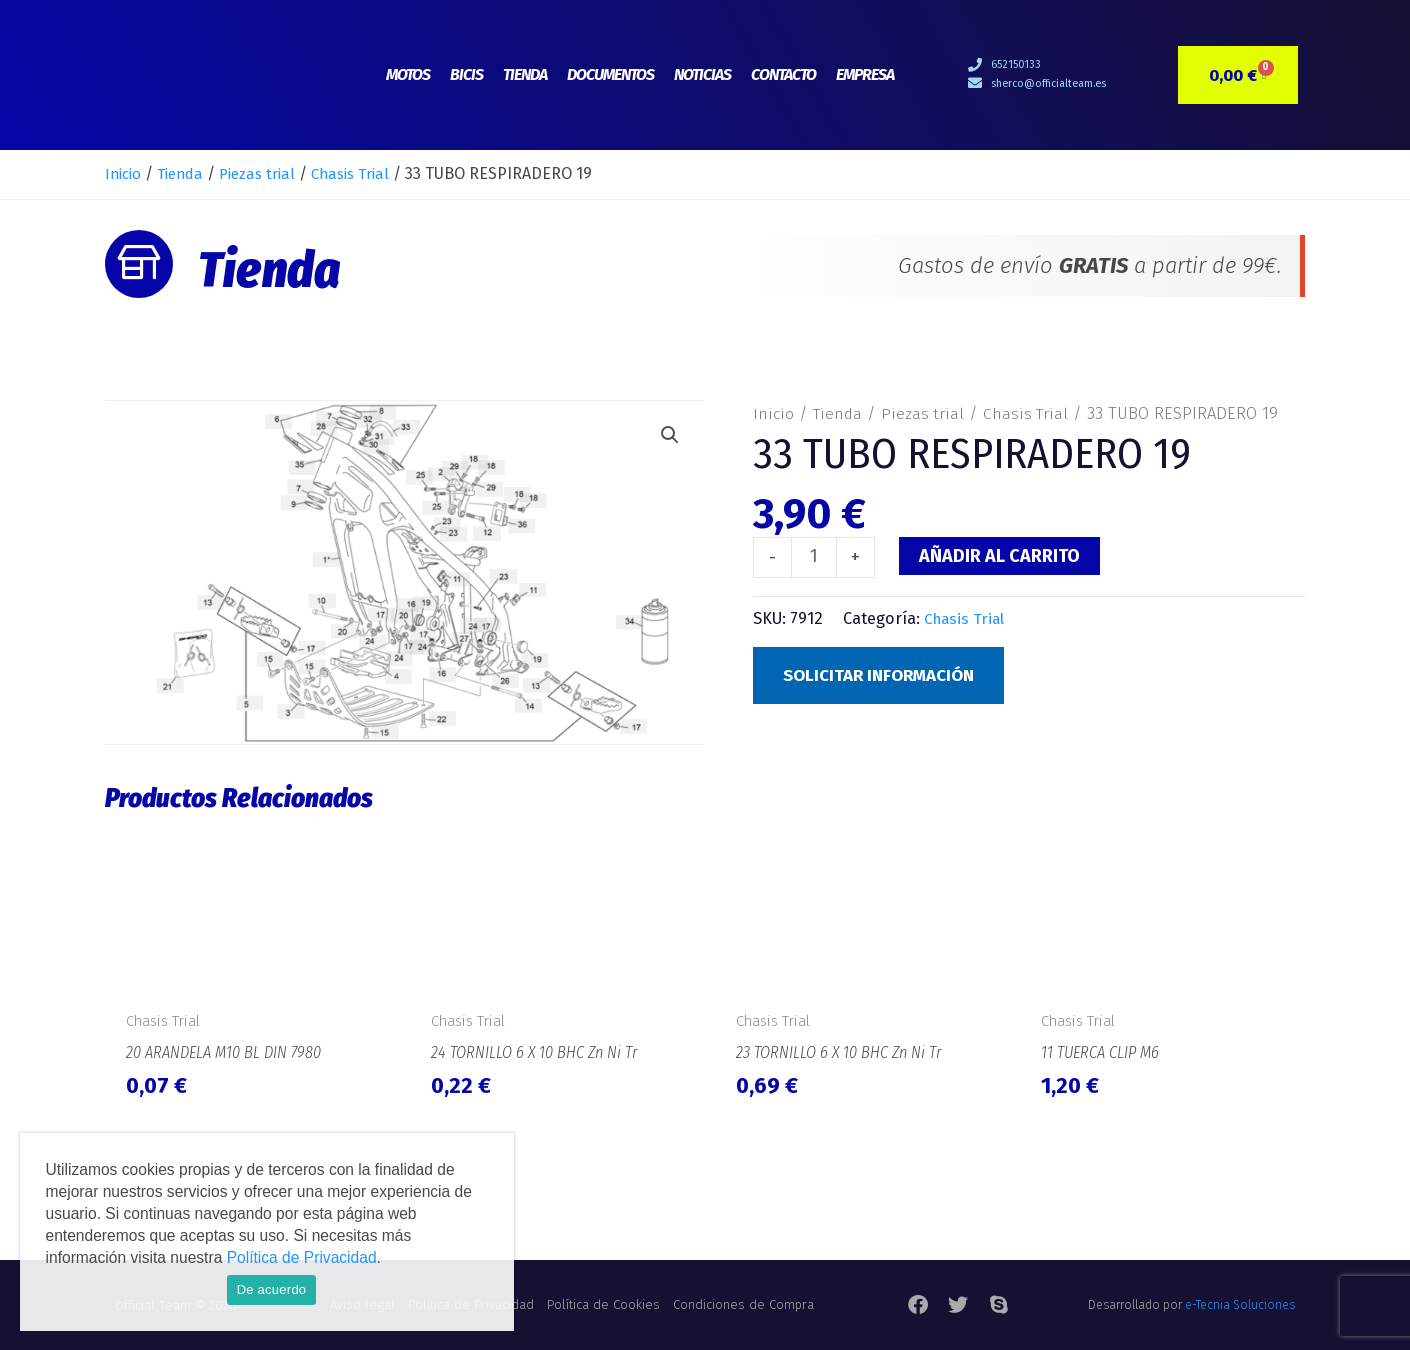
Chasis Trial (368, 173)
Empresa (865, 74)
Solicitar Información (886, 677)
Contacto (783, 74)
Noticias (702, 74)
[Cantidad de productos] (814, 558)
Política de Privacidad (302, 1257)
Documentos (610, 74)
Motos (408, 74)
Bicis (466, 74)
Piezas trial (269, 173)
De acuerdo (272, 1289)
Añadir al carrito (1000, 556)
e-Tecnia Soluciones (1240, 1305)
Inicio (125, 173)
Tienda (525, 74)
